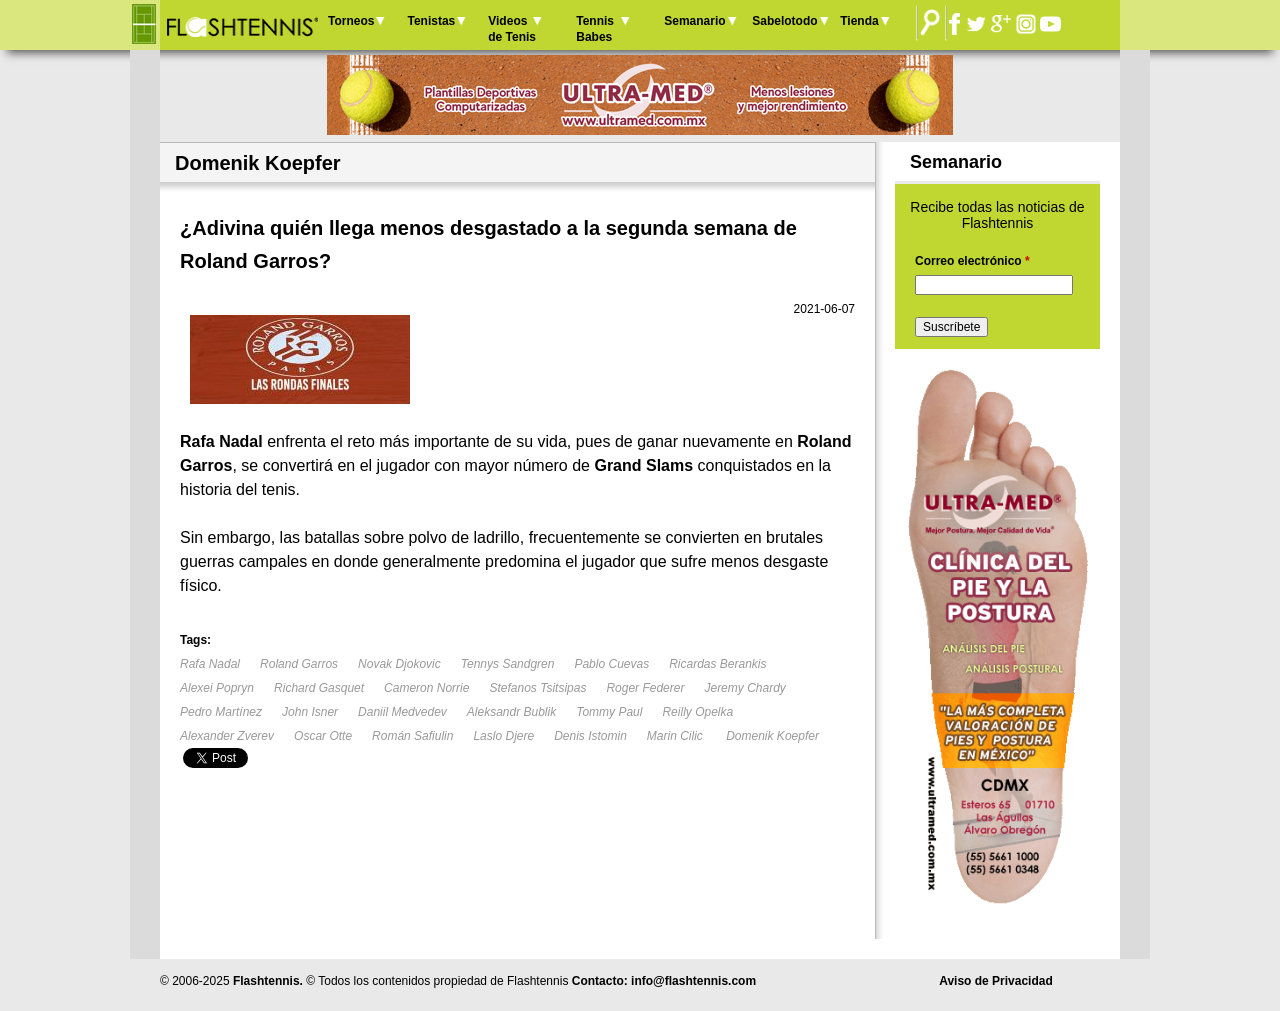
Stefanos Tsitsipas (537, 688)
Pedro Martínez (221, 712)
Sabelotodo (784, 21)
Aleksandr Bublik (511, 712)
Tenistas (431, 21)
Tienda (859, 21)
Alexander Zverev (227, 736)
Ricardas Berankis (717, 664)
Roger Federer (645, 688)
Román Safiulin (412, 736)
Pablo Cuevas (611, 664)
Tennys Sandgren (508, 664)
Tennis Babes (595, 29)
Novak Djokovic (399, 664)
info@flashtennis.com (693, 981)
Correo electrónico (972, 261)
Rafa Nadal (210, 664)
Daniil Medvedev (402, 712)
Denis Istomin (590, 736)
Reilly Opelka (697, 712)
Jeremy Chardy (744, 688)
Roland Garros (299, 664)
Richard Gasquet (319, 688)
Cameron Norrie (426, 688)
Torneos (351, 21)
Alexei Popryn (217, 688)
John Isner (310, 712)
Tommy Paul (609, 712)
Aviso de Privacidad (996, 981)
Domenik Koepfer (772, 736)
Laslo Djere (503, 736)
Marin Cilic (676, 736)
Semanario (694, 21)
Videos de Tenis (512, 29)
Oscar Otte (323, 736)
